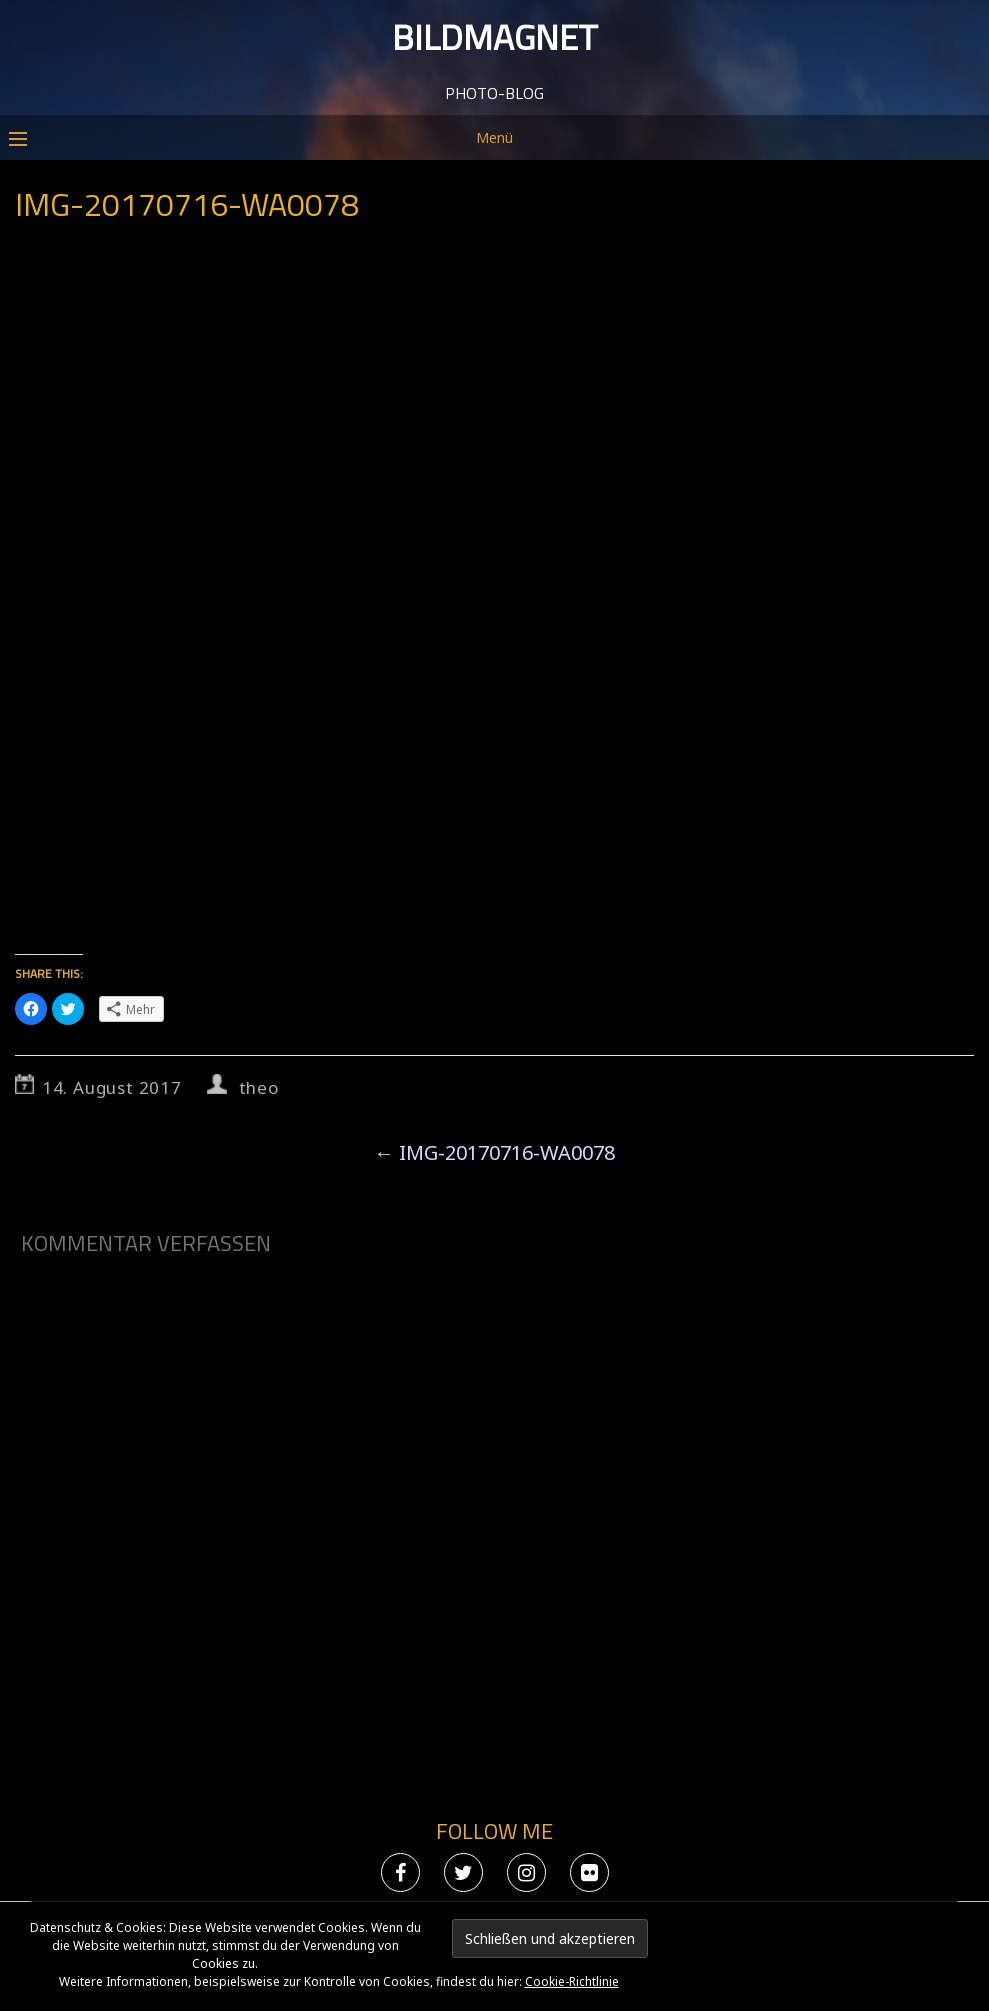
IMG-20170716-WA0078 (494, 1152)
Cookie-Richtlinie (572, 1981)
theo (259, 1087)
